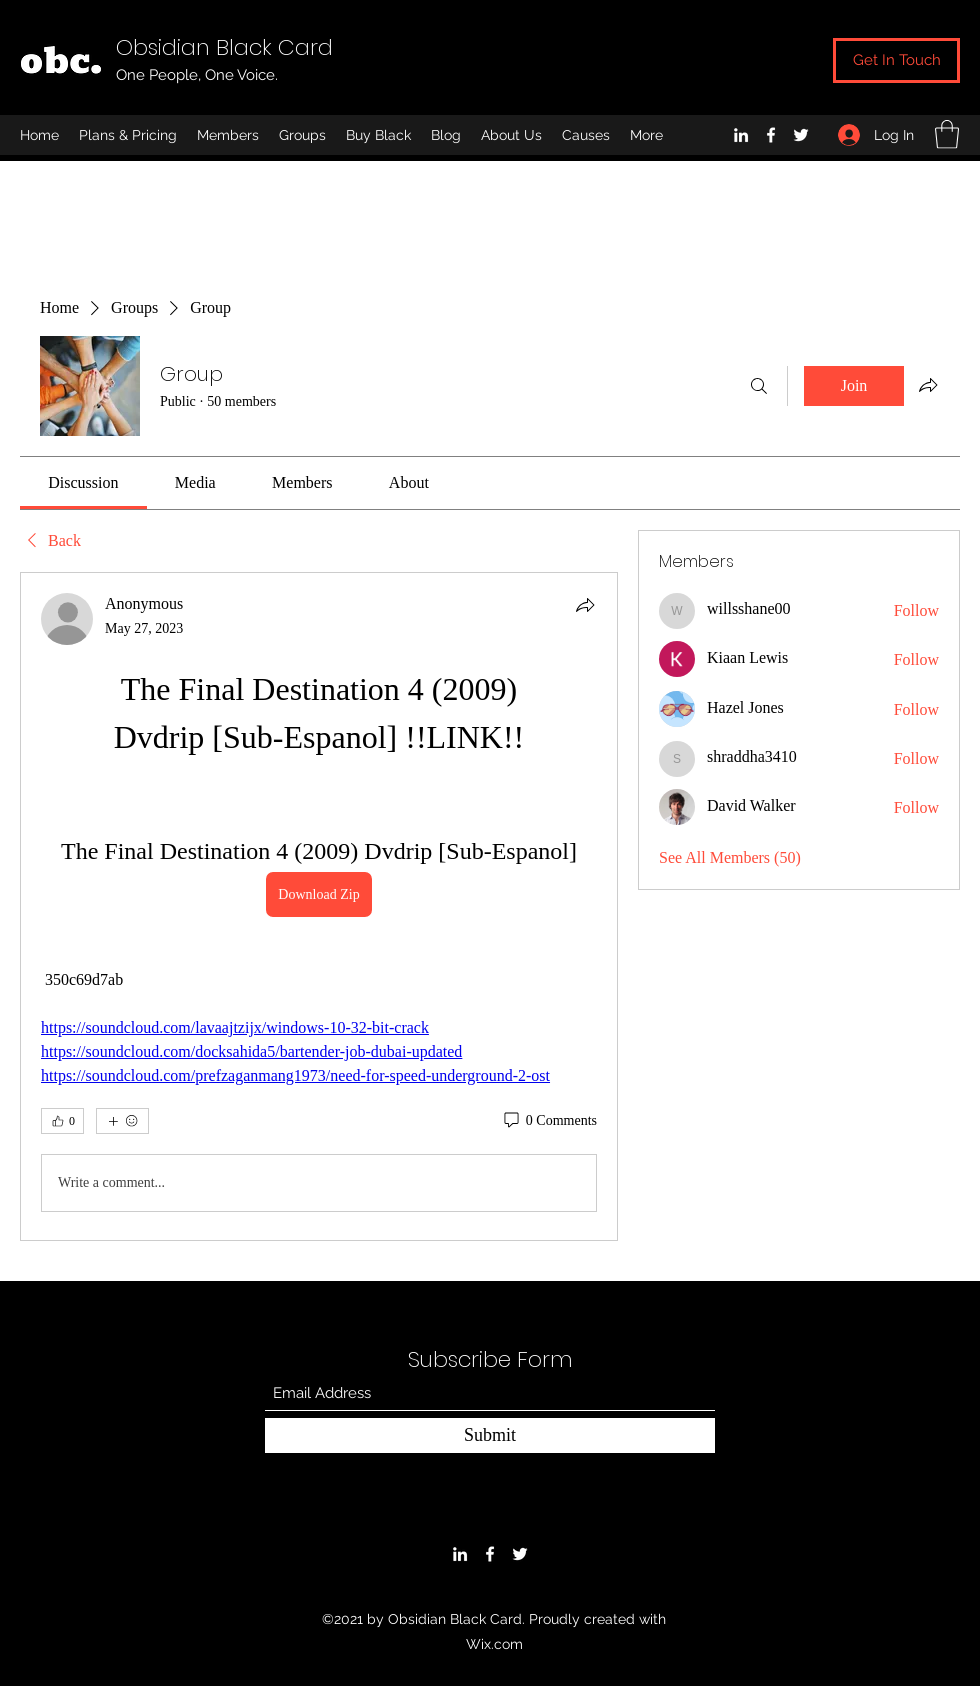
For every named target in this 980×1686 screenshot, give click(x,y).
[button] (947, 134)
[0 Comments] (549, 1121)
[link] (83, 482)
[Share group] (928, 385)
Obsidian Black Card (224, 47)
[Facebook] (771, 135)
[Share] (585, 605)
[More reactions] (122, 1121)
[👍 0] (62, 1121)
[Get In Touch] (896, 60)
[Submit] (490, 1435)
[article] (319, 906)
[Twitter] (801, 135)
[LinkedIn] (741, 135)
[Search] (759, 386)
